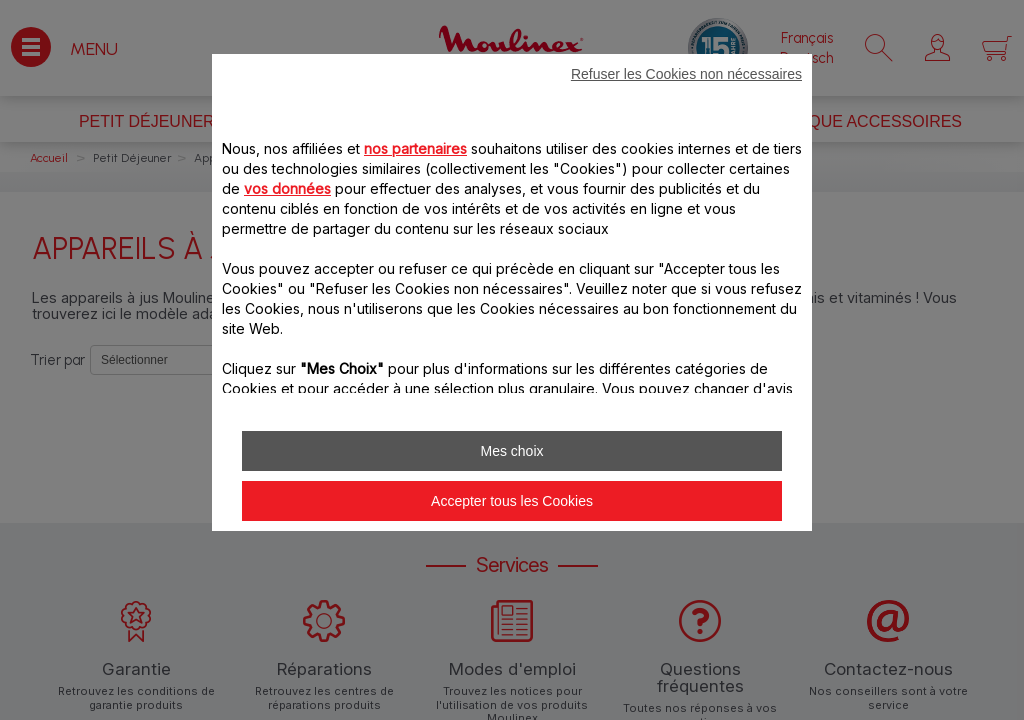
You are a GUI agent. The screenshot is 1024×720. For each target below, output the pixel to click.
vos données (287, 188)
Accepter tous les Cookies (512, 501)
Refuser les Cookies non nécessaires (686, 74)
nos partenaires (415, 148)
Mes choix (511, 451)
